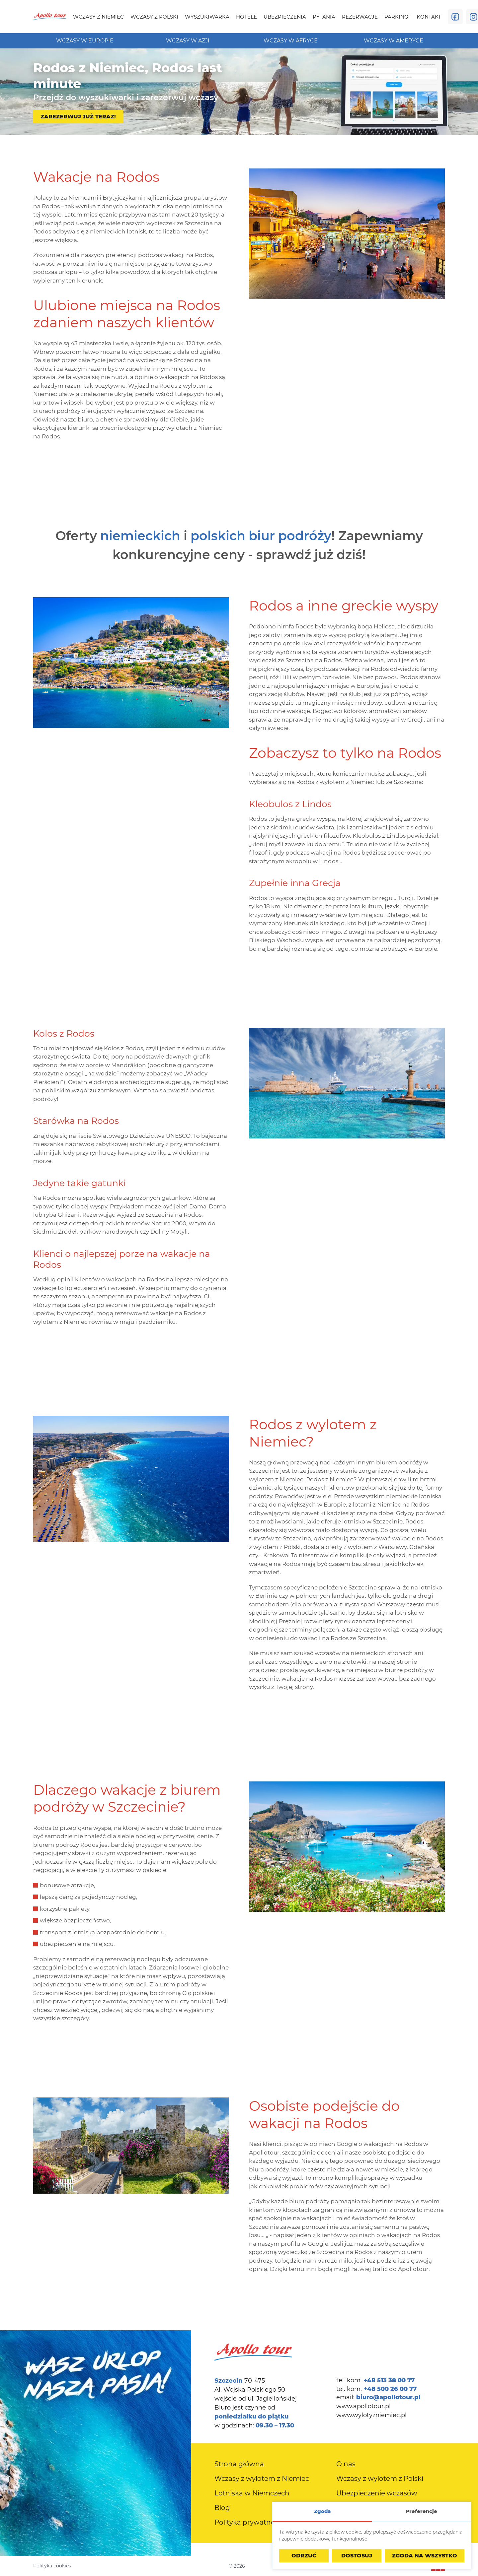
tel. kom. (375, 2380)
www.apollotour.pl (363, 2406)
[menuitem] (98, 17)
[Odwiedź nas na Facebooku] (455, 16)
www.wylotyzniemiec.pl (371, 2415)
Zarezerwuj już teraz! (78, 116)
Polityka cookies (52, 2566)
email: (378, 2397)
